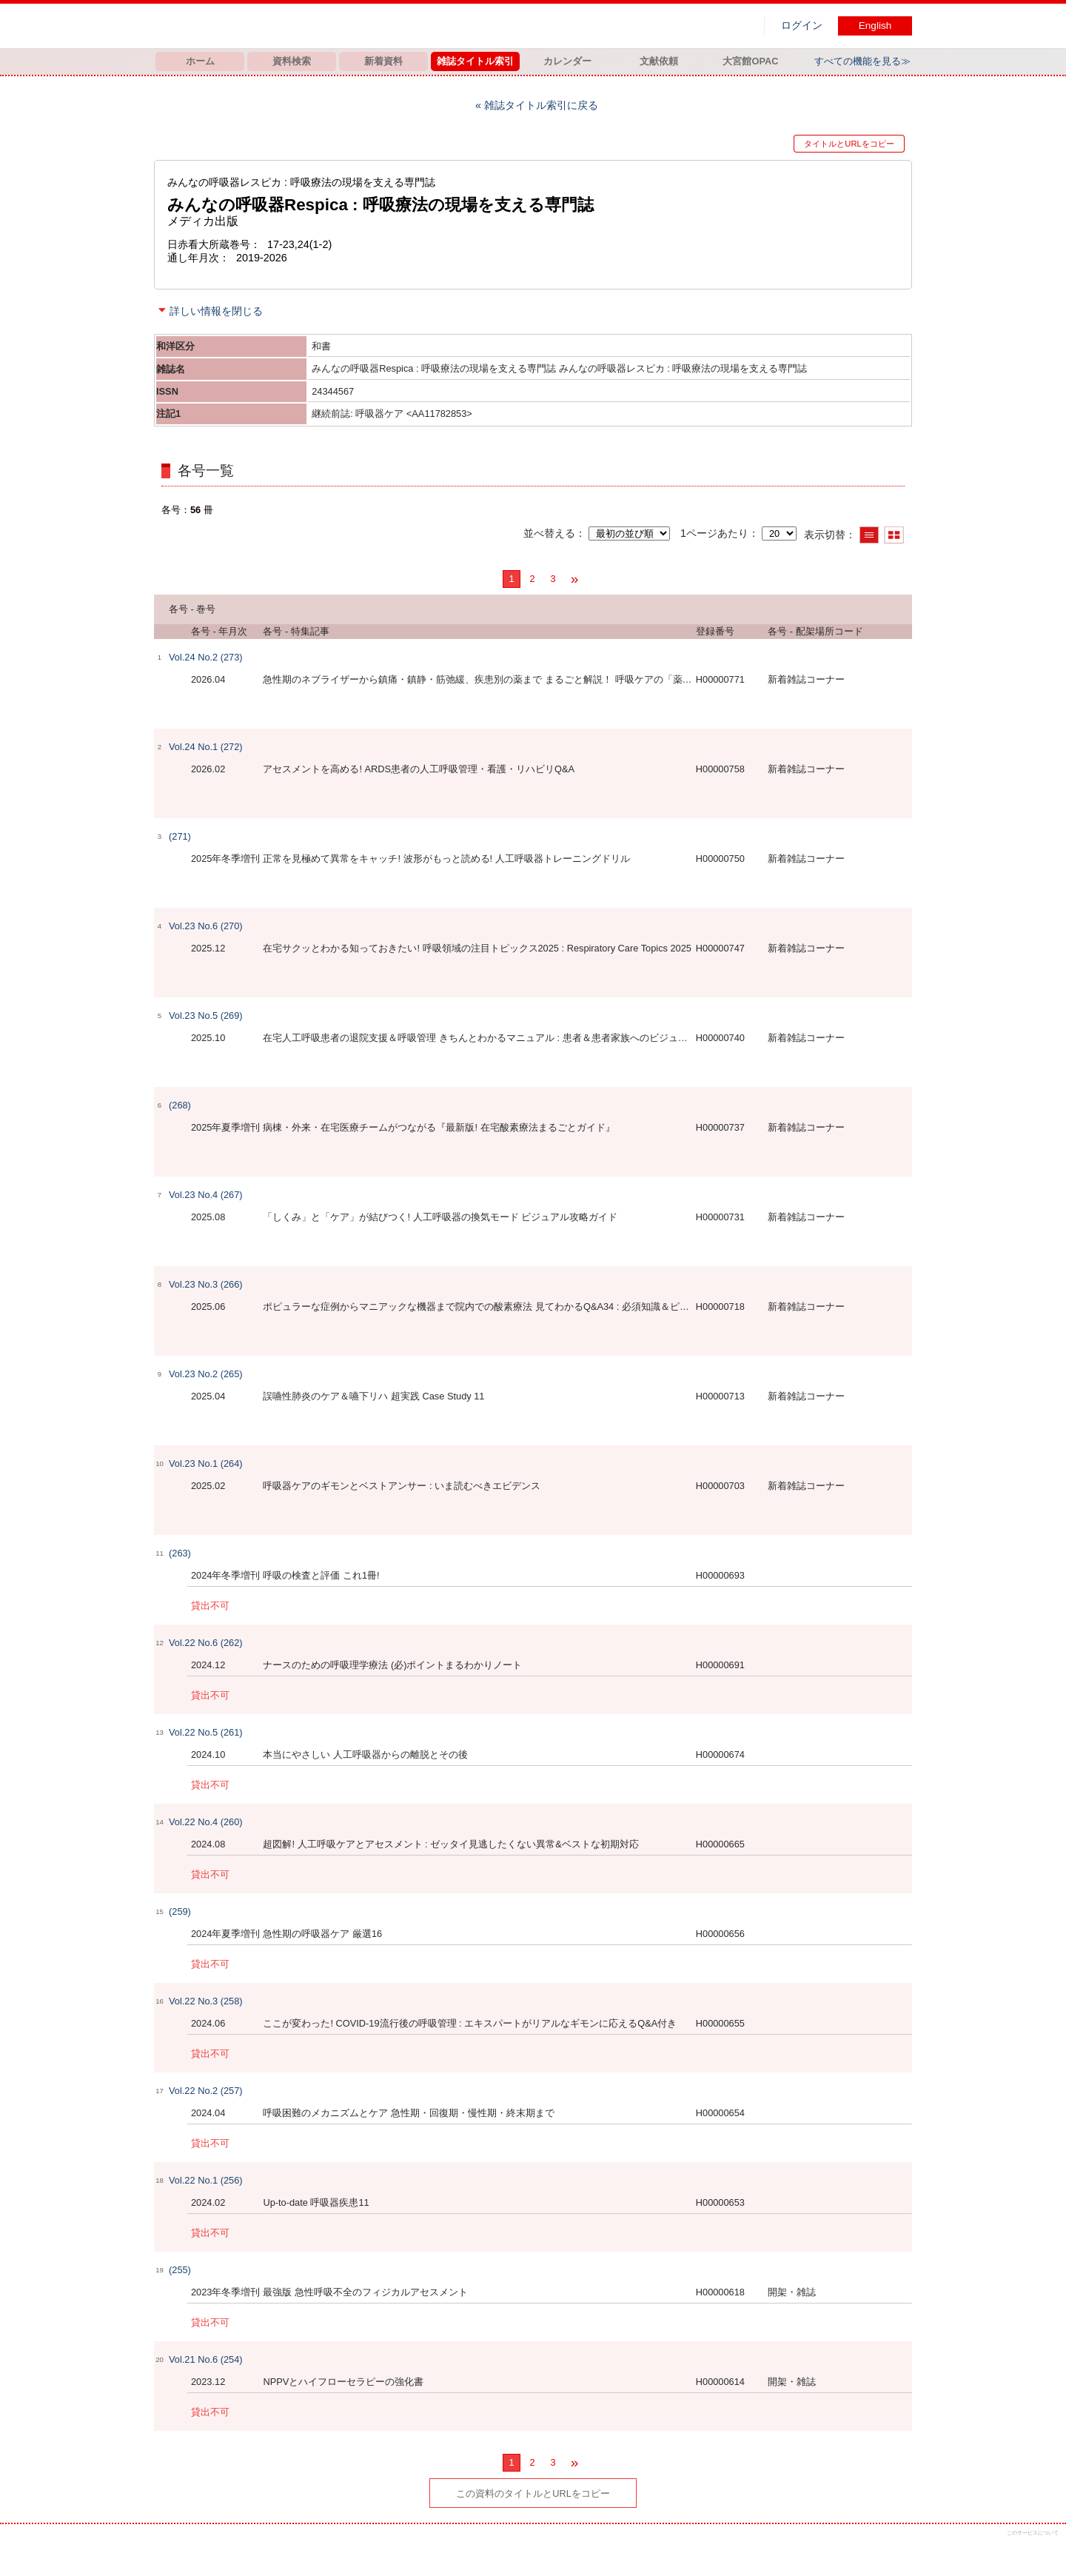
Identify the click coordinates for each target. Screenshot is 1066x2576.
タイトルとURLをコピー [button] (849, 143)
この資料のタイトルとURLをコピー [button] (533, 2493)
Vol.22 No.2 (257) (206, 2090)
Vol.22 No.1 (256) (206, 2180)
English (875, 25)
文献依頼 (659, 61)
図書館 (309, 26)
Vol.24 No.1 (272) (206, 746)
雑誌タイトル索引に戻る (541, 105)
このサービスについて (1033, 2532)
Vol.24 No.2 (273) (206, 657)
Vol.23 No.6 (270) (206, 925)
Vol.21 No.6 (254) (206, 2359)
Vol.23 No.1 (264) (206, 1463)
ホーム (200, 61)
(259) (180, 1911)
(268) (180, 1105)
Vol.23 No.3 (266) (206, 1284)
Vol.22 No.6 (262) (206, 1642)
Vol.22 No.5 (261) (206, 1732)
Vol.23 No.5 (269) (206, 1015)
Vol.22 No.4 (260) (206, 1821)
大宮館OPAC (750, 61)
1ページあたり (714, 533)
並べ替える (549, 533)
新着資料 (383, 61)
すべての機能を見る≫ (862, 61)
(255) (180, 2269)
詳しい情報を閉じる (216, 311)
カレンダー (567, 61)
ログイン (801, 25)
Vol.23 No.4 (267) (206, 1194)
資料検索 (291, 61)
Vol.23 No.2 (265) (206, 1373)
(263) (180, 1553)
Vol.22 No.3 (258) (206, 2001)
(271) (180, 836)
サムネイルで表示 (894, 534)
